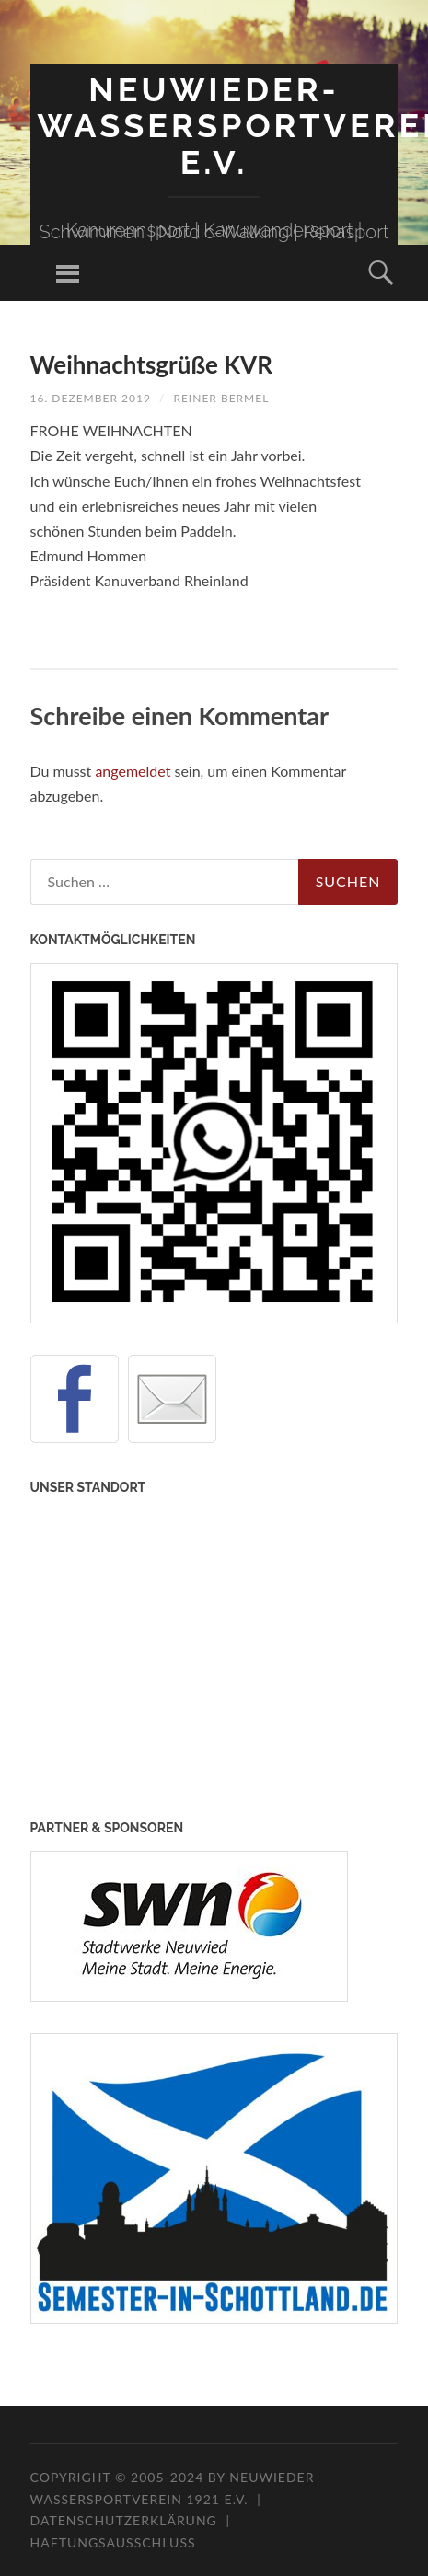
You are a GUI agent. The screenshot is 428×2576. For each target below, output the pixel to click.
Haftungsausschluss (113, 2542)
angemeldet (132, 771)
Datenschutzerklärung (123, 2520)
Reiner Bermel (221, 398)
